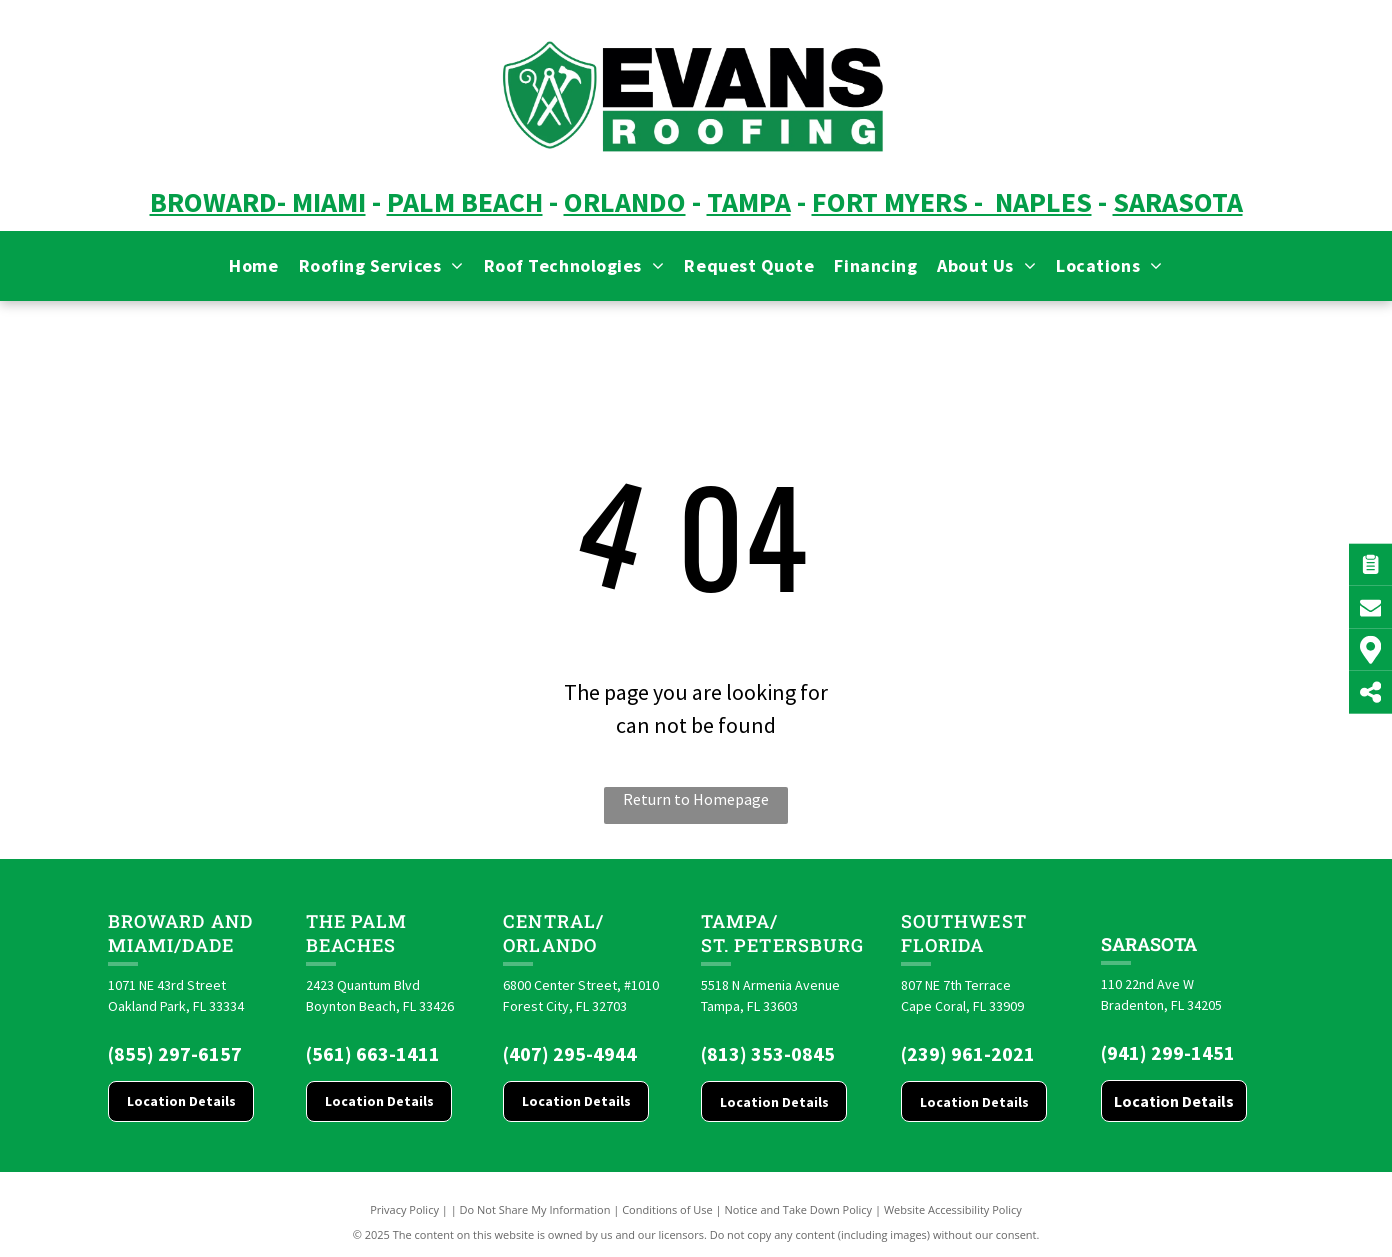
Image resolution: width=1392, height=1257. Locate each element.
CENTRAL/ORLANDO (553, 933)
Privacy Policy (404, 1209)
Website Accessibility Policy (953, 1209)
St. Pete (743, 945)
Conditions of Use (667, 1209)
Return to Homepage (696, 799)
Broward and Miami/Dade (180, 933)
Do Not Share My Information (535, 1209)
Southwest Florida (964, 933)
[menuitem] (253, 265)
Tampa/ (739, 921)
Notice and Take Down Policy (799, 1209)
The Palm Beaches (357, 933)
